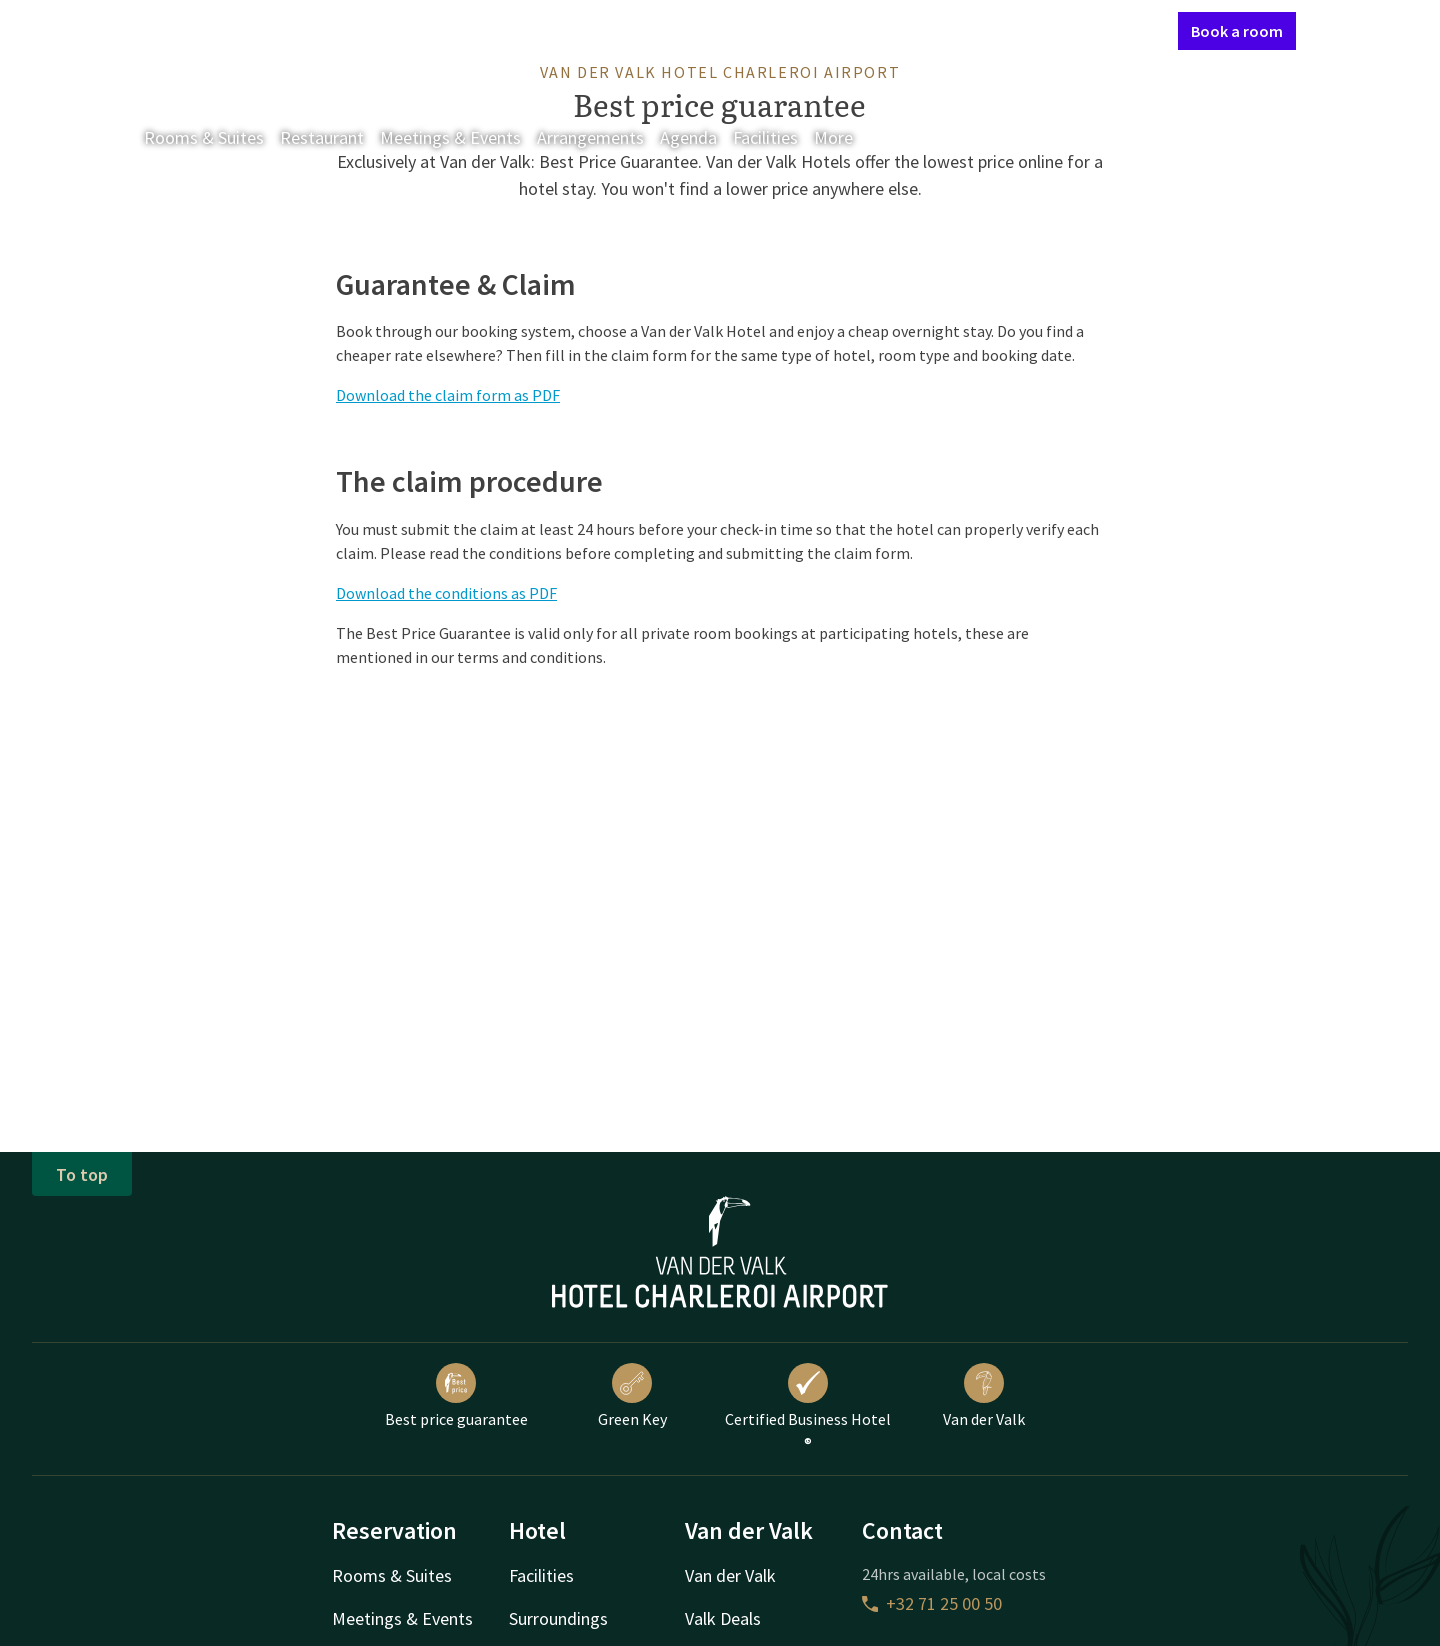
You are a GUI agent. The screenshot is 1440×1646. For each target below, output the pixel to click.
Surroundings (558, 1618)
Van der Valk (984, 1396)
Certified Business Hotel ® (808, 1408)
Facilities (765, 137)
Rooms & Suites (204, 137)
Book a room (1237, 31)
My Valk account (1047, 30)
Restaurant (322, 137)
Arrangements (590, 137)
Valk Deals (723, 1618)
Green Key (632, 1396)
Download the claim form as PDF (448, 395)
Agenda (688, 137)
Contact (949, 30)
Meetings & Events (450, 137)
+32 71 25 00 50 (932, 1603)
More (847, 137)
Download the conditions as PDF (446, 593)
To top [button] (82, 1174)
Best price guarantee (456, 1396)
